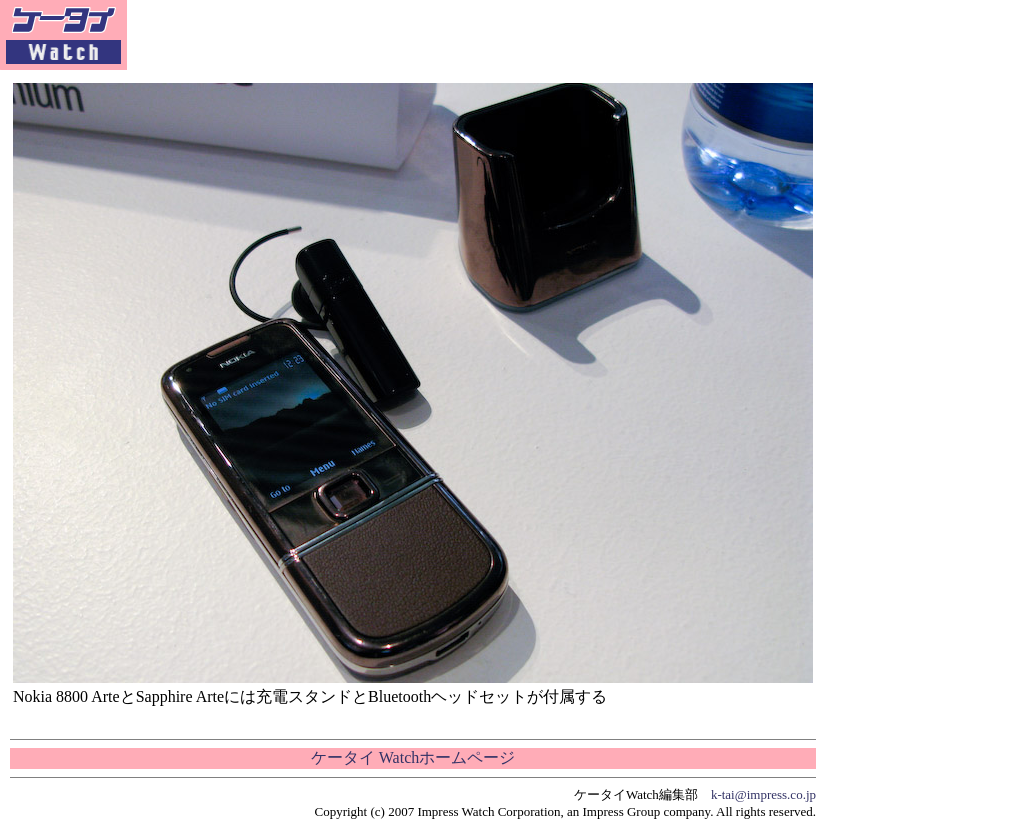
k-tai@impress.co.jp (763, 794)
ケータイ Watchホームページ (413, 757)
